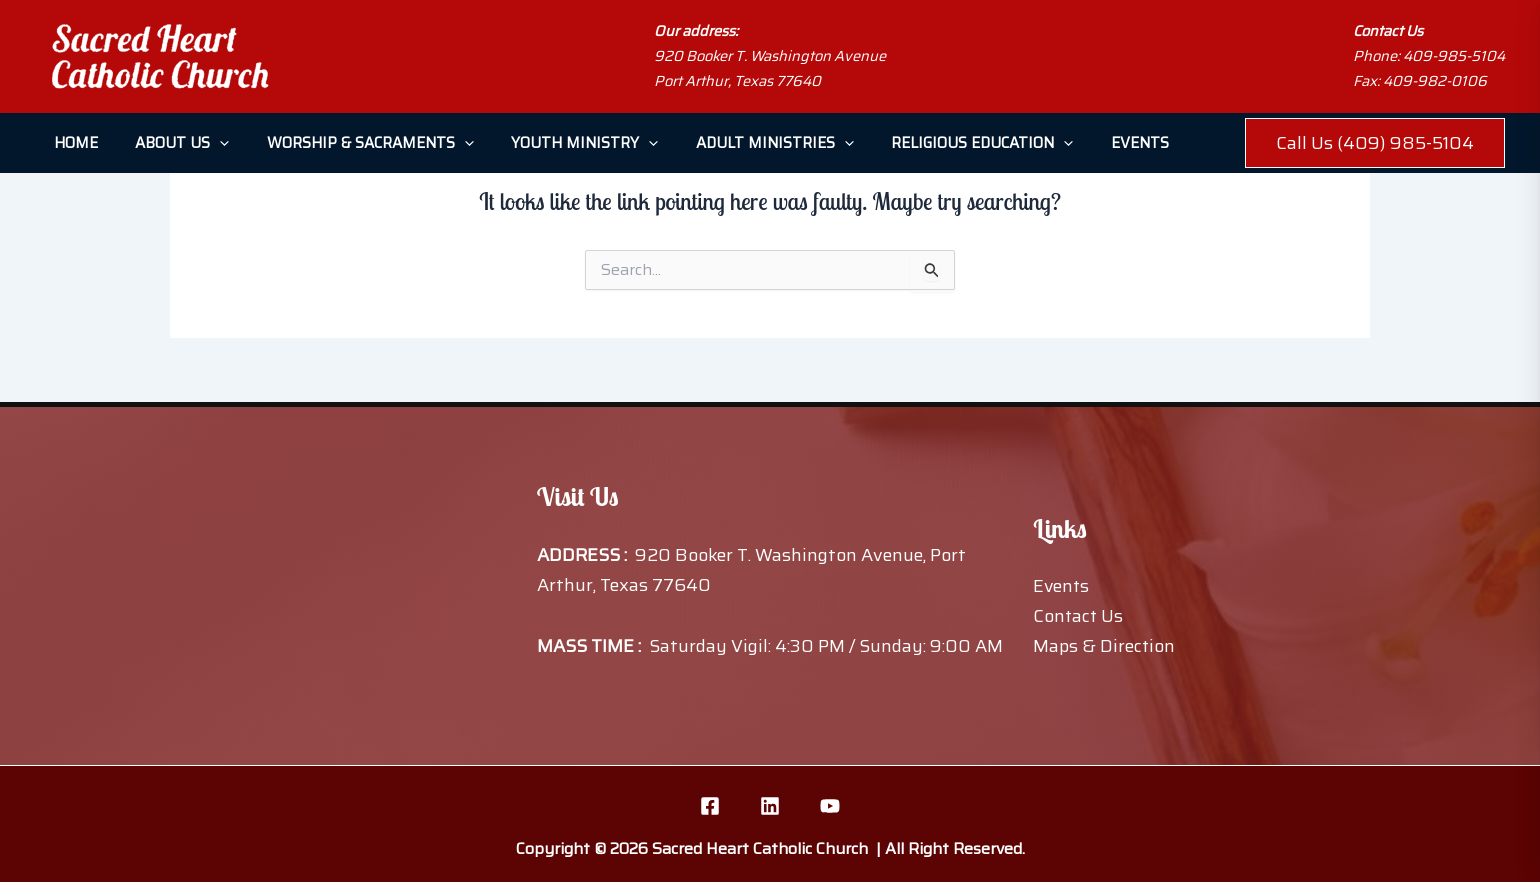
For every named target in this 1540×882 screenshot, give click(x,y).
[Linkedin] (770, 806)
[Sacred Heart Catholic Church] (160, 56)
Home (72, 143)
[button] (208, 143)
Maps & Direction (1104, 646)
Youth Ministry (558, 143)
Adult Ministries (741, 143)
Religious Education (941, 143)
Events (1091, 143)
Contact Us (1079, 616)
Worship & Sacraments (351, 143)
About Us (171, 143)
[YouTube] (830, 806)
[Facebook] (710, 806)
